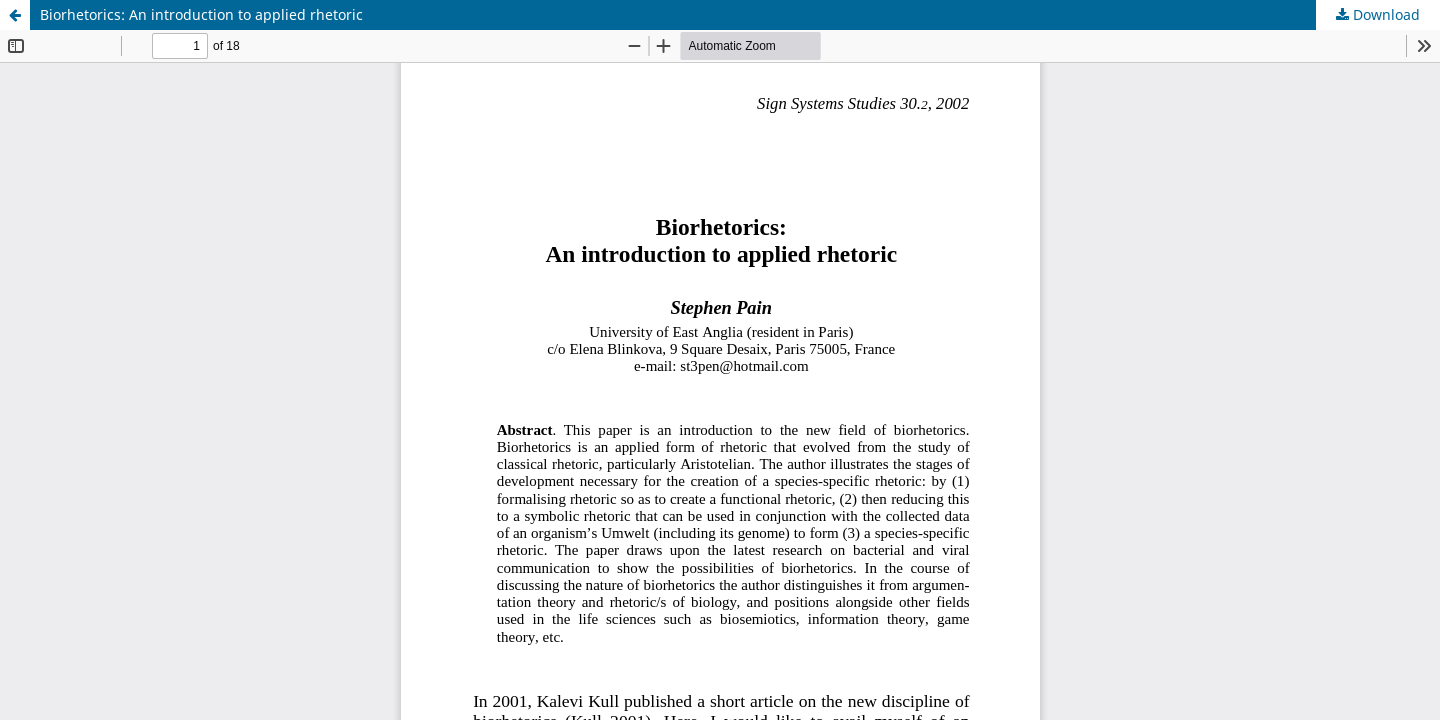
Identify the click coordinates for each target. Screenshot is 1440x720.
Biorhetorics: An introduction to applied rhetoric (201, 14)
